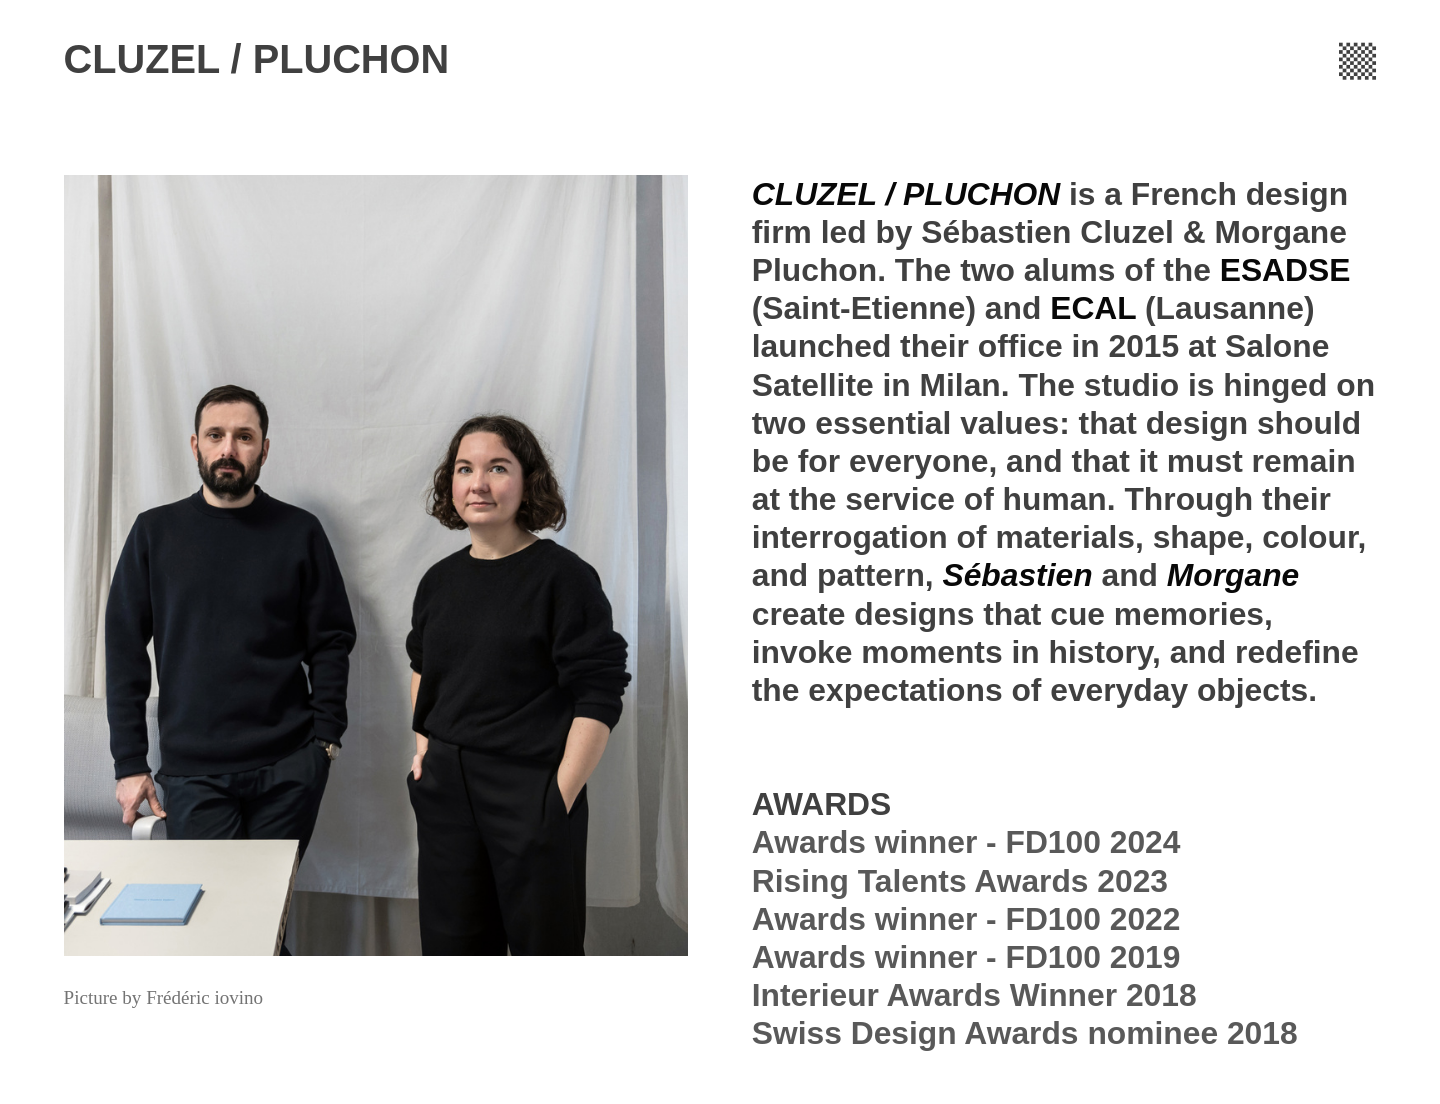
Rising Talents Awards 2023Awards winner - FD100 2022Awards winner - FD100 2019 (966, 919)
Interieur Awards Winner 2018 (974, 995)
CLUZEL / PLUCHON (257, 59)
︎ (1357, 59)
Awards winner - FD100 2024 (966, 842)
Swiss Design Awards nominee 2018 (1025, 1033)
